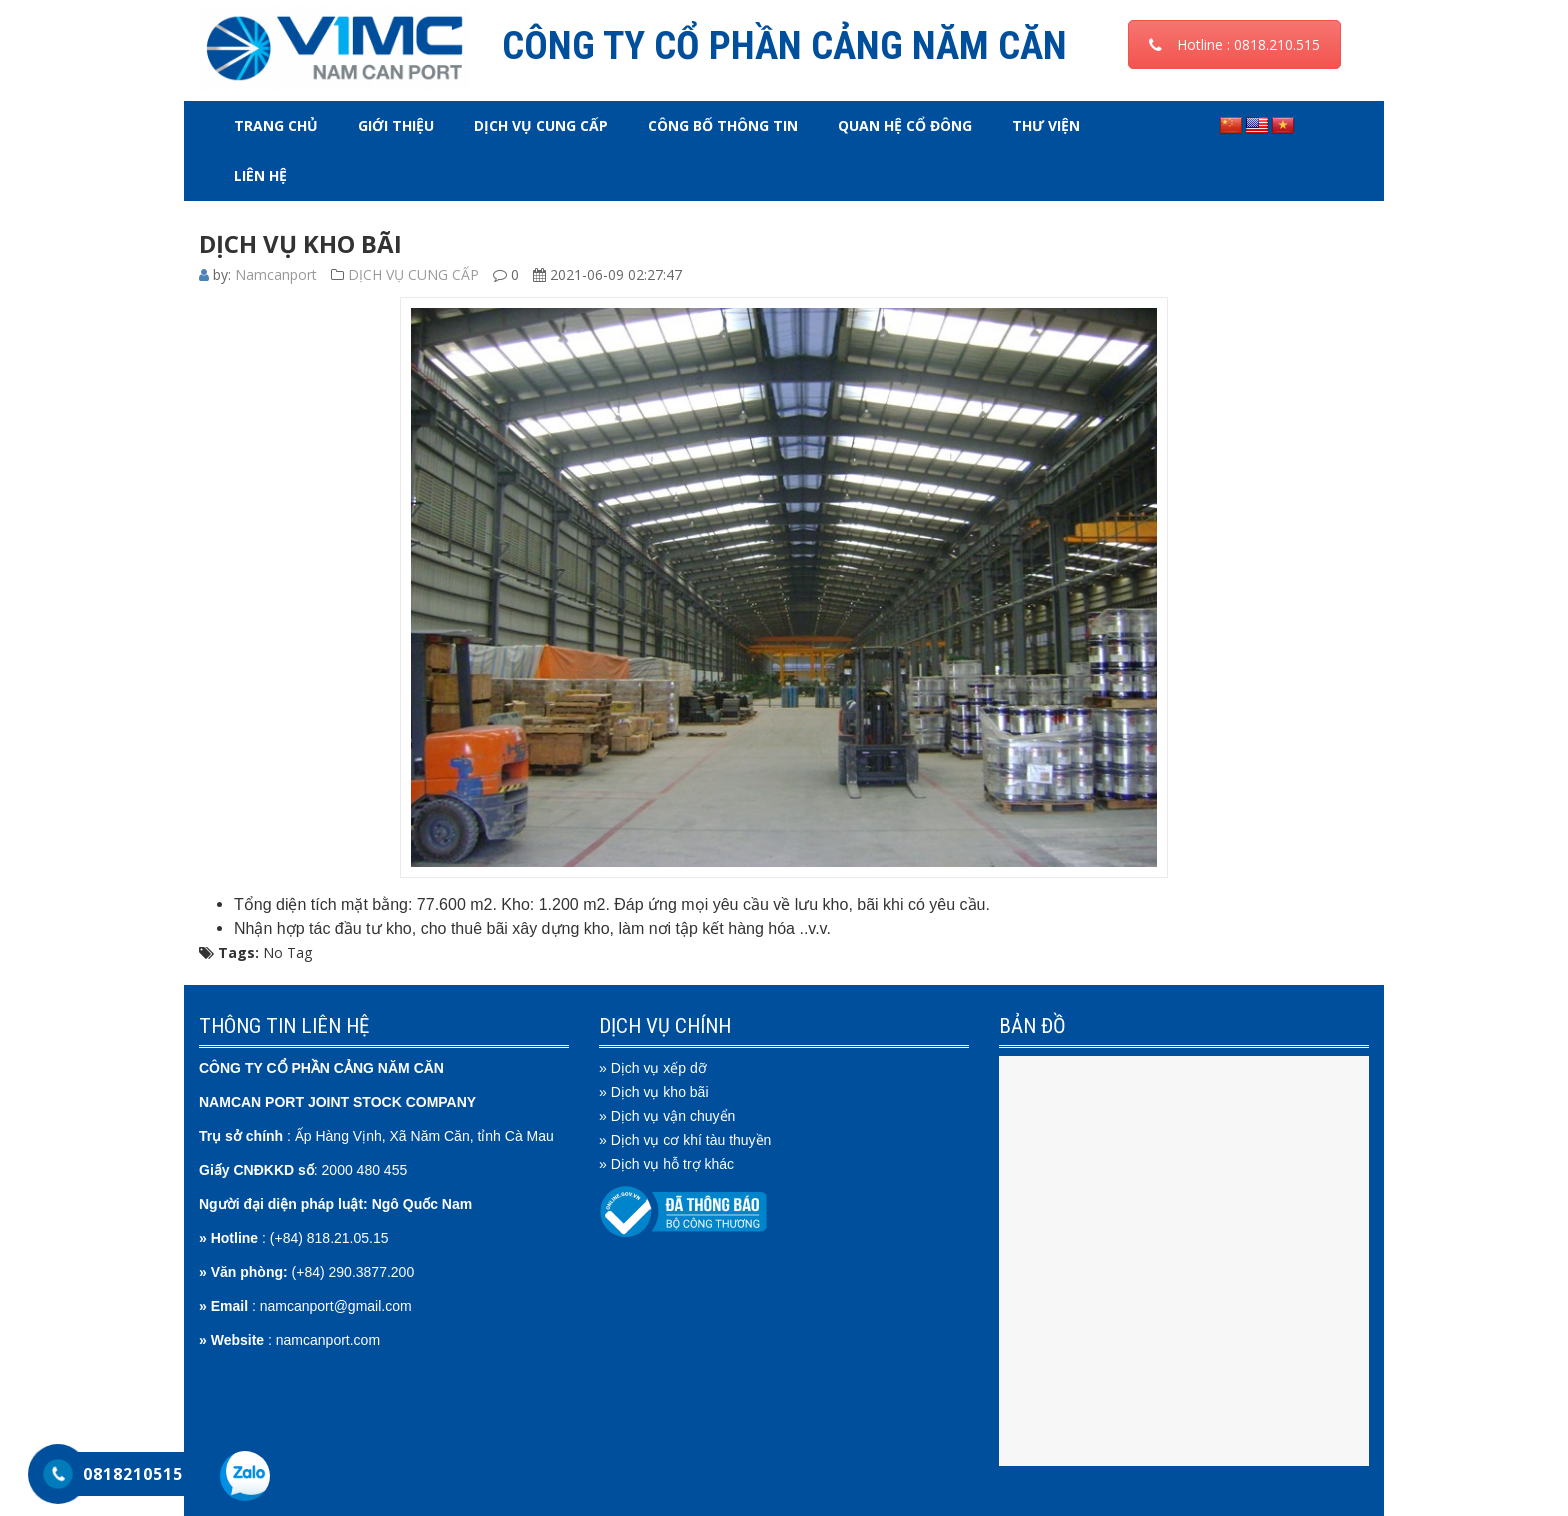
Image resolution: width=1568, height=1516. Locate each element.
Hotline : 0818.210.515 (1234, 44)
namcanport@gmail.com (336, 1306)
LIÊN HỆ (260, 175)
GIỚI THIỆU (396, 125)
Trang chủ (276, 125)
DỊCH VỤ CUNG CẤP (541, 125)
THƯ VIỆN (1046, 125)
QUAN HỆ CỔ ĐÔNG (905, 125)
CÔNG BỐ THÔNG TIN (723, 125)
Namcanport (276, 274)
